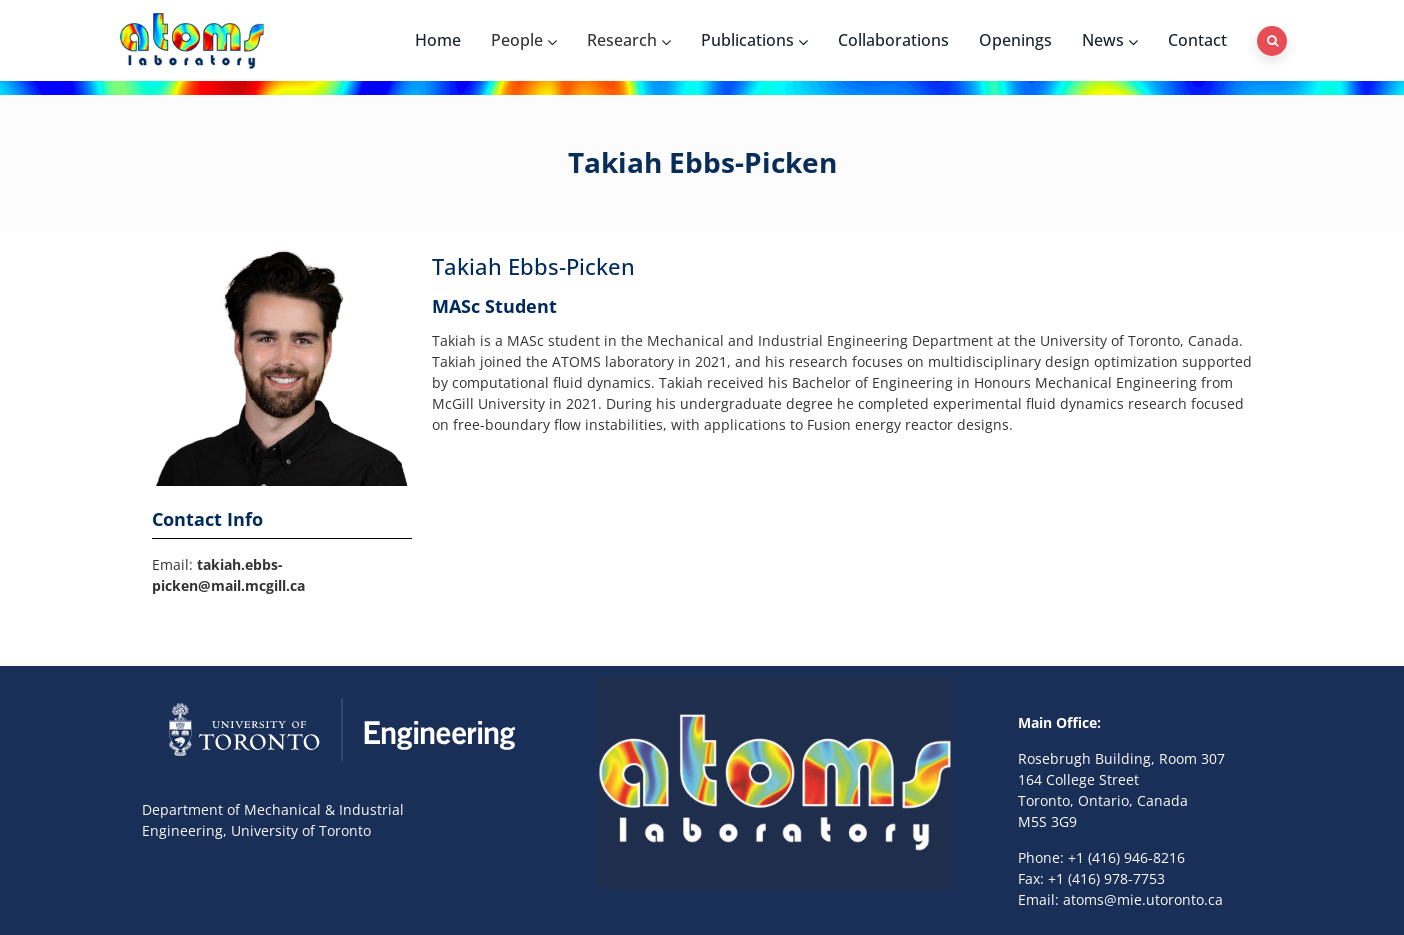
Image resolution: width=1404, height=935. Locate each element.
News (1110, 40)
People (524, 40)
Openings (1015, 40)
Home (438, 40)
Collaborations (893, 40)
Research (629, 40)
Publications (754, 40)
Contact (1197, 40)
